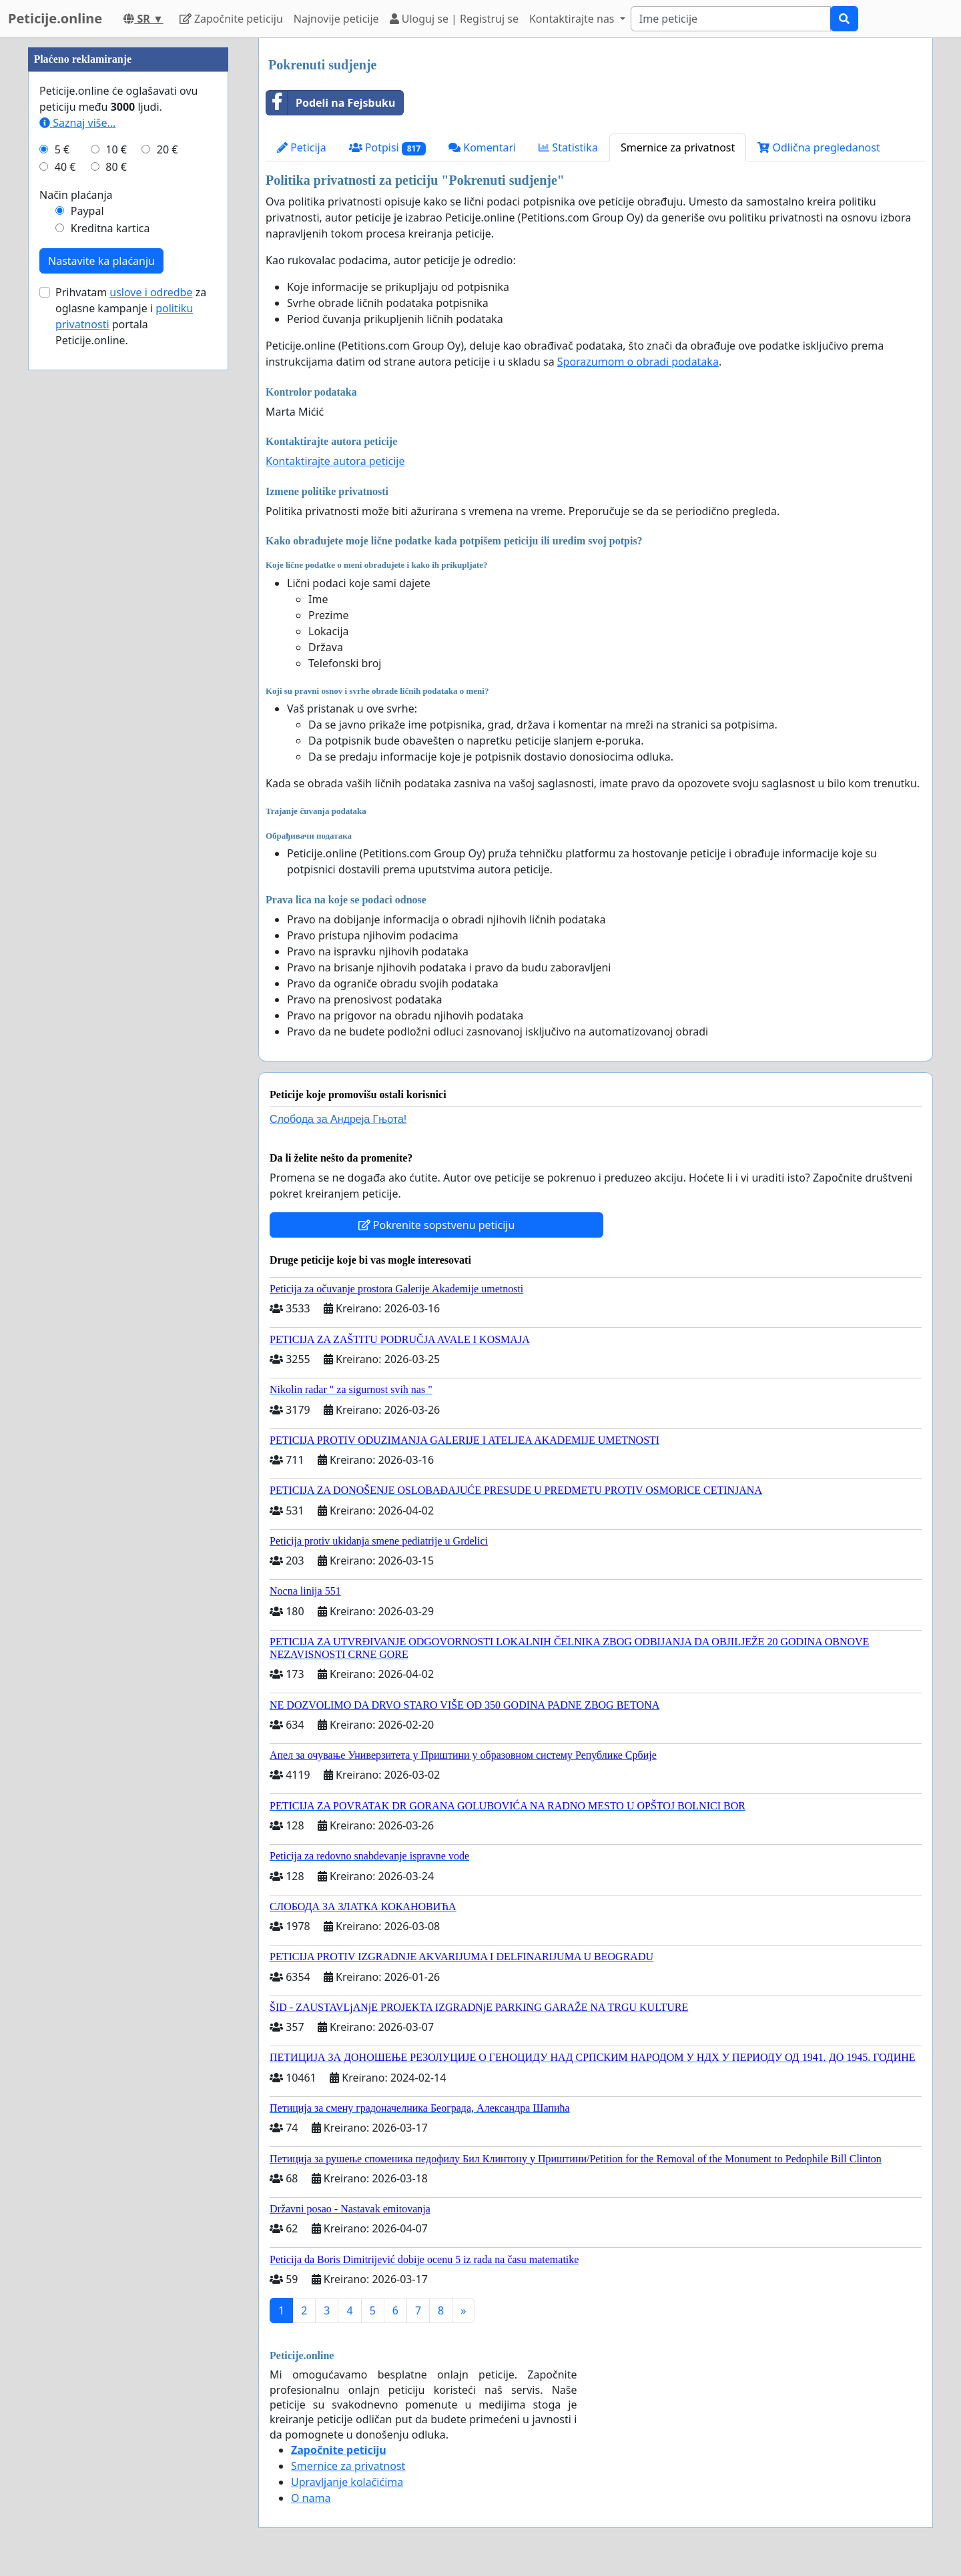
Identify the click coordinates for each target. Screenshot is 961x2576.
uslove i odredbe (150, 692)
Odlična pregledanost (818, 147)
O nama (310, 2498)
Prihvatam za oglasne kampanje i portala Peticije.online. (130, 716)
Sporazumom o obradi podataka (638, 361)
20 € (167, 549)
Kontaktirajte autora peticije (335, 461)
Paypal (87, 611)
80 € (116, 567)
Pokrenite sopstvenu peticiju (436, 1225)
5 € (62, 549)
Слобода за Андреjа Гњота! (338, 1119)
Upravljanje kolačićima (347, 2482)
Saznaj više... (77, 523)
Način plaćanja (76, 595)
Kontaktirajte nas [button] (573, 18)
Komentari (482, 147)
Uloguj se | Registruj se (454, 18)
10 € (116, 549)
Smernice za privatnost (678, 147)
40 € (65, 567)
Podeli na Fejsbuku (330, 103)
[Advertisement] (128, 238)
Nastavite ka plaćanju (101, 661)
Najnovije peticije (336, 18)
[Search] (731, 18)
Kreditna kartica (110, 628)
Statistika (568, 147)
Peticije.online (55, 18)
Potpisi (387, 147)
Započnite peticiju (231, 18)
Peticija (301, 147)
